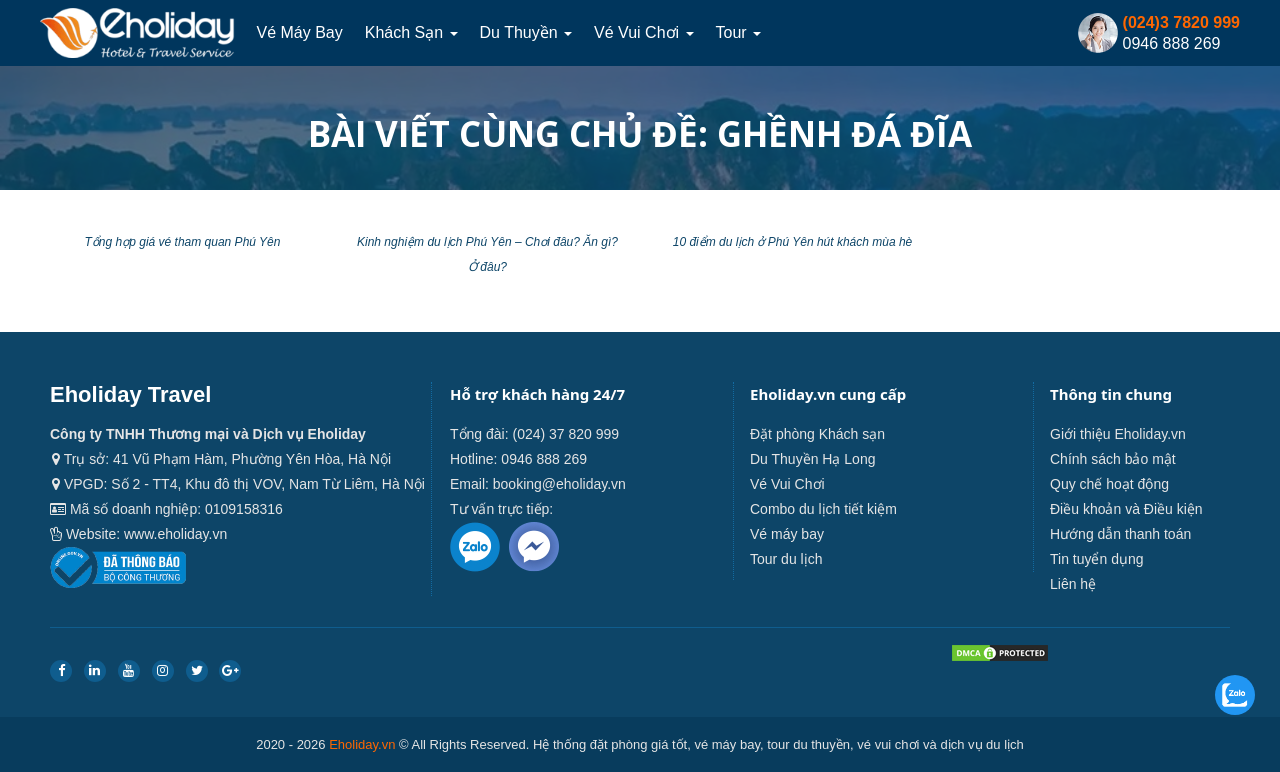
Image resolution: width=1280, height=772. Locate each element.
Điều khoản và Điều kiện (1126, 509)
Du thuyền (526, 32)
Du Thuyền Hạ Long (812, 459)
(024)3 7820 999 (1181, 22)
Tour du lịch (786, 559)
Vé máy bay (299, 32)
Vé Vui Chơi (643, 32)
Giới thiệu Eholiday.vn (1118, 434)
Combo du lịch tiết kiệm (823, 509)
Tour (739, 32)
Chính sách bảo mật (1113, 459)
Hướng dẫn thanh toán (1120, 534)
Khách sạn (411, 32)
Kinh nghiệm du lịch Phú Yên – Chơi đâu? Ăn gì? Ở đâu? (487, 254)
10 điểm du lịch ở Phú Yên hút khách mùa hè (793, 242)
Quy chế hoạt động (1109, 484)
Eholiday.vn (362, 744)
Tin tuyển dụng (1097, 559)
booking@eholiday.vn (559, 484)
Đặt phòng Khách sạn (817, 434)
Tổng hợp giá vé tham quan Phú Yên (183, 242)
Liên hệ (1073, 584)
